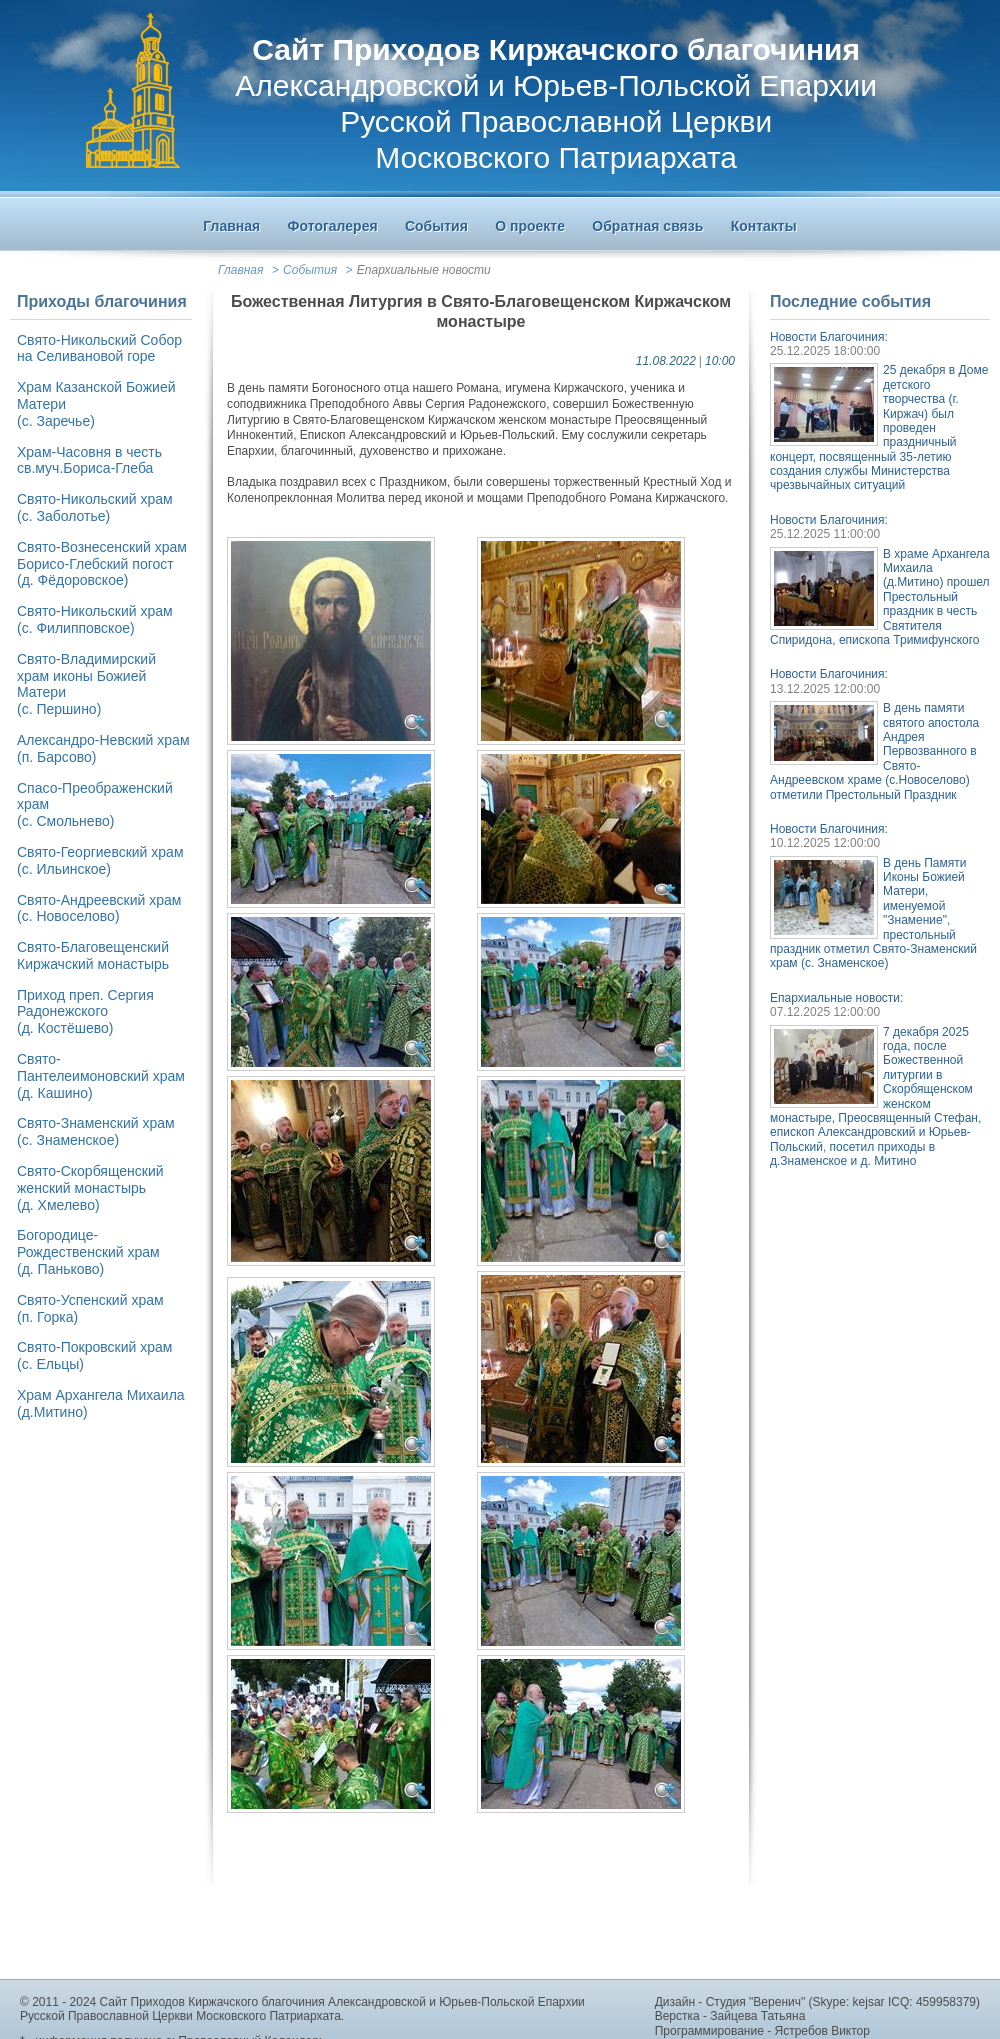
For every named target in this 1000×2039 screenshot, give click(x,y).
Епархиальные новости (424, 270)
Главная (240, 270)
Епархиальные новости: (836, 998)
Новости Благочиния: (829, 337)
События (310, 270)
